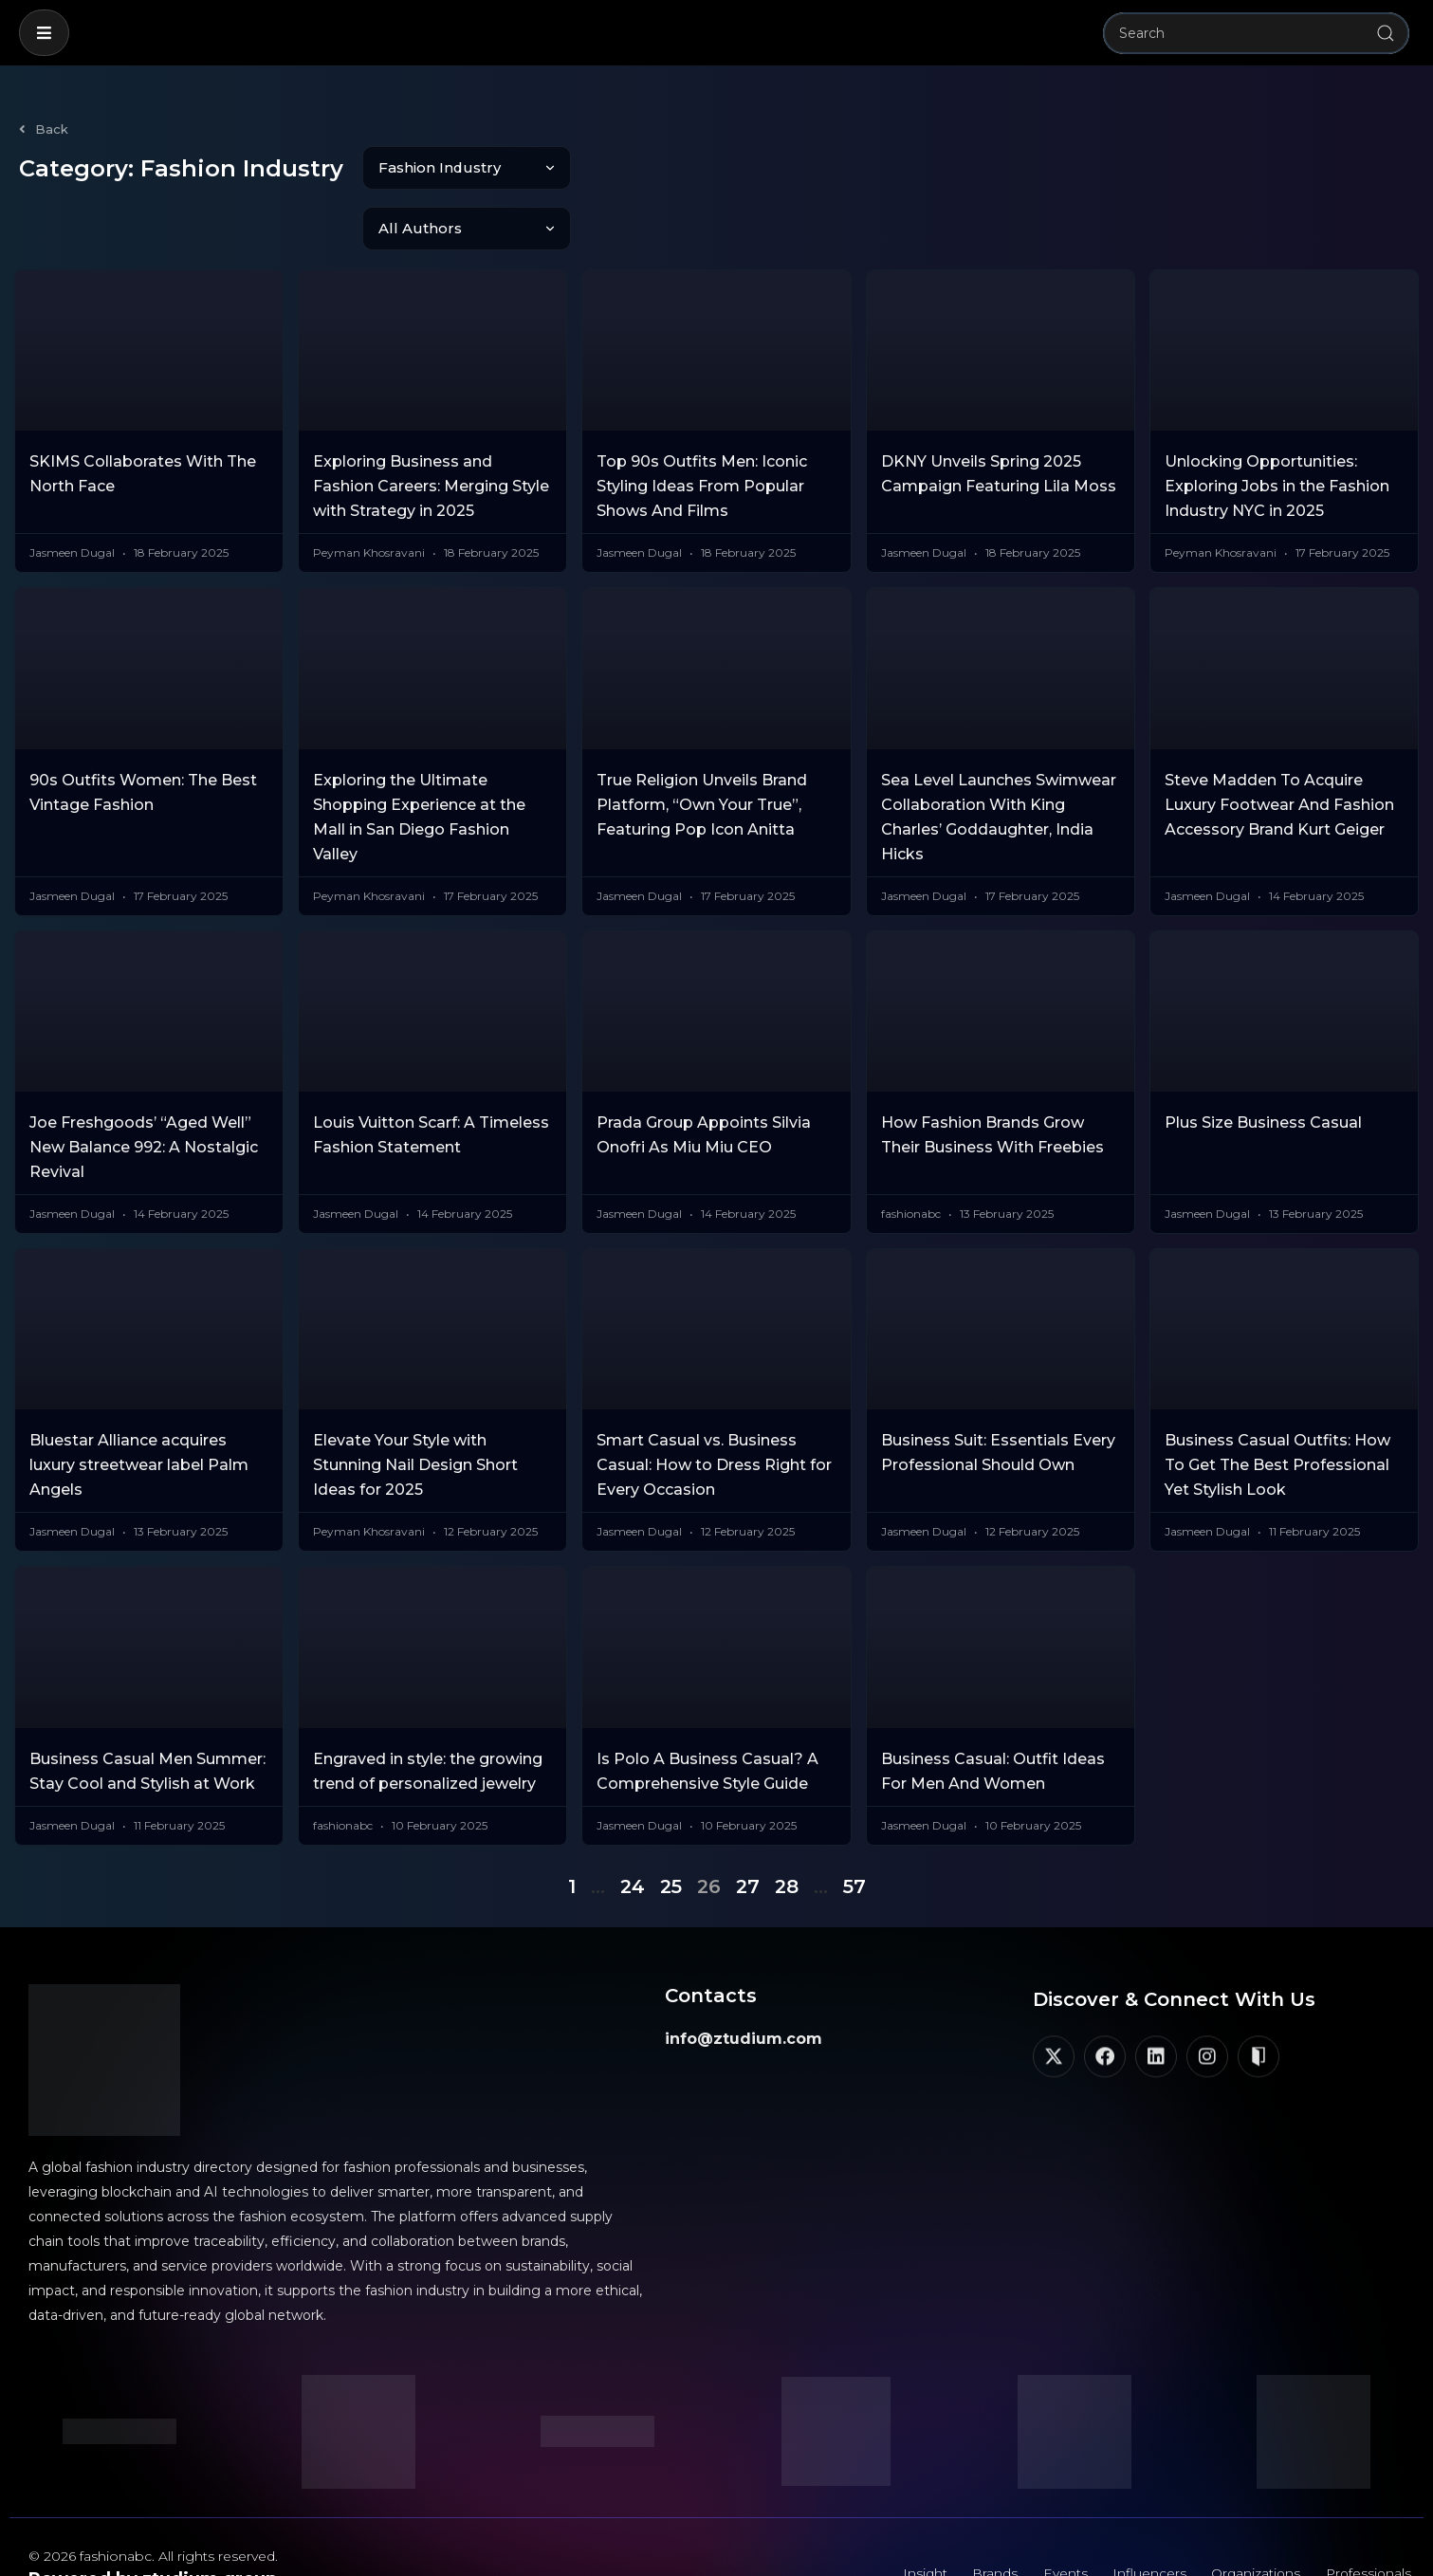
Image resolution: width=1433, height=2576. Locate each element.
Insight (911, 2514)
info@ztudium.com (743, 1978)
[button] (44, 32)
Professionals (1366, 2514)
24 (632, 1825)
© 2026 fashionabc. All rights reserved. (153, 2495)
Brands (983, 2514)
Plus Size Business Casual (1263, 1062)
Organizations (1249, 2514)
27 (748, 1825)
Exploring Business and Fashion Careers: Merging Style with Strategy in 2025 (431, 425)
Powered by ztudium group (152, 2518)
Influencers (1141, 2514)
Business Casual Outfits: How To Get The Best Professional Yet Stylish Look (1277, 1404)
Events (1055, 2514)
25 (671, 1825)
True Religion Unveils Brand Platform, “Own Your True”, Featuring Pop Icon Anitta (702, 744)
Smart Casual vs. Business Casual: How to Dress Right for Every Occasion (714, 1404)
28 (787, 1825)
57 (854, 1825)
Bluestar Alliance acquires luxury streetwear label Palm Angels (138, 1404)
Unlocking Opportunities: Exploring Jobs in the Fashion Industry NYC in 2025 (1277, 425)
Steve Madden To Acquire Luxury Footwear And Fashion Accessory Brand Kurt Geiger (1279, 744)
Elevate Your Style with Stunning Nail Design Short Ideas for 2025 (415, 1404)
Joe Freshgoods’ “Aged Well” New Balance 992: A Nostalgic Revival (143, 1086)
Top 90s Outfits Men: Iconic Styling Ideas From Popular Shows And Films (702, 425)
